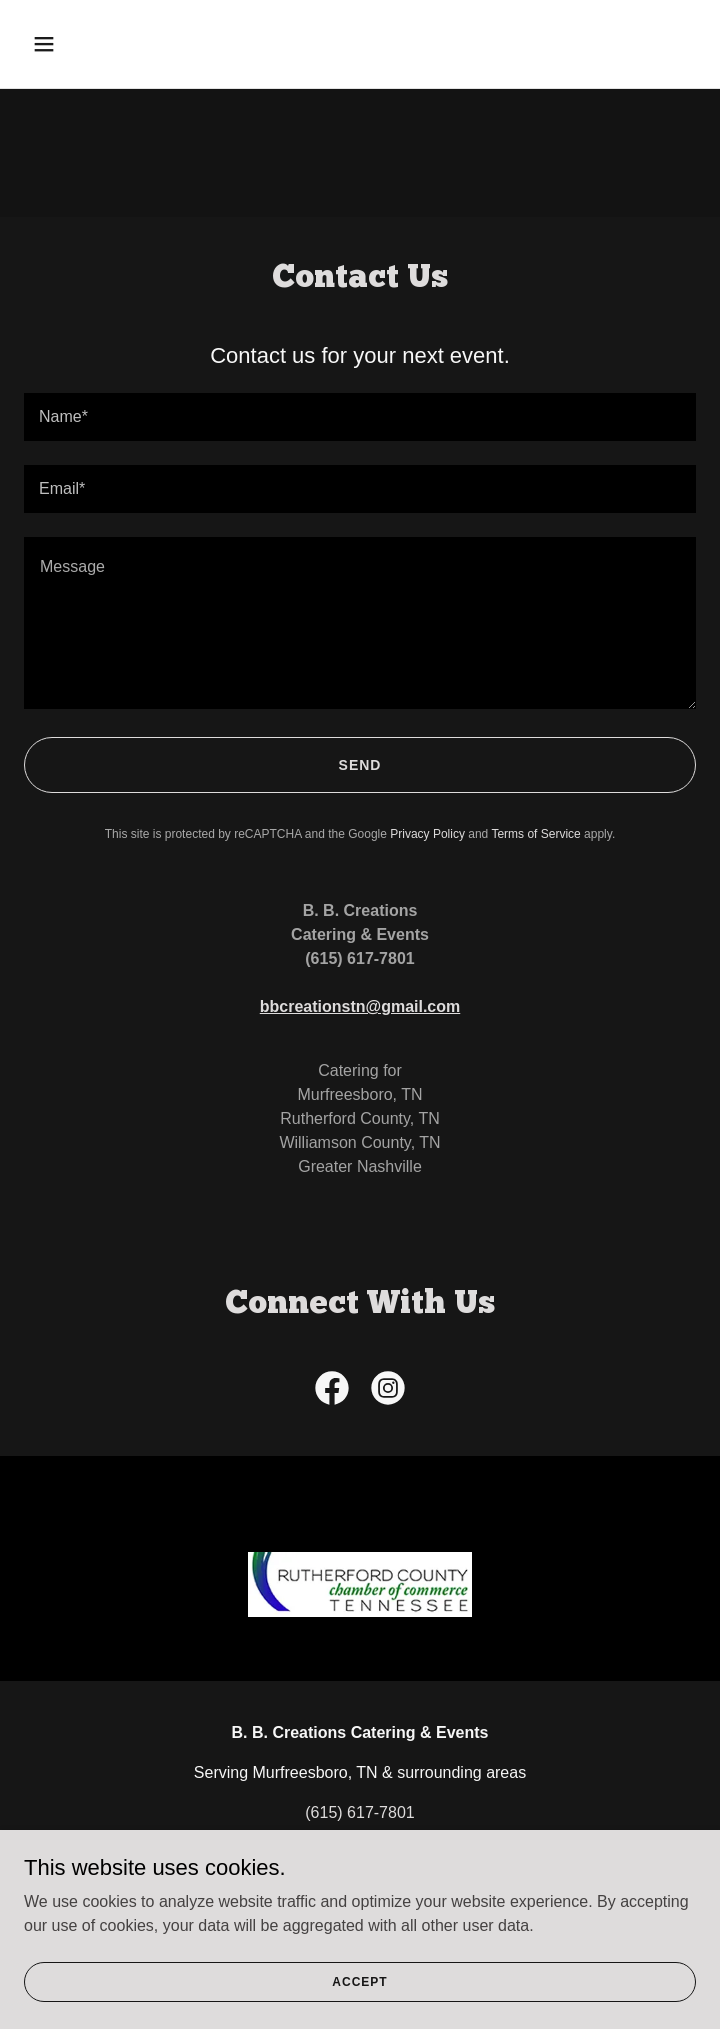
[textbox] (360, 417)
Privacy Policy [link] (427, 834)
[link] (332, 1392)
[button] (74, 44)
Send (360, 765)
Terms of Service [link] (535, 834)
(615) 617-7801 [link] (359, 1812)
